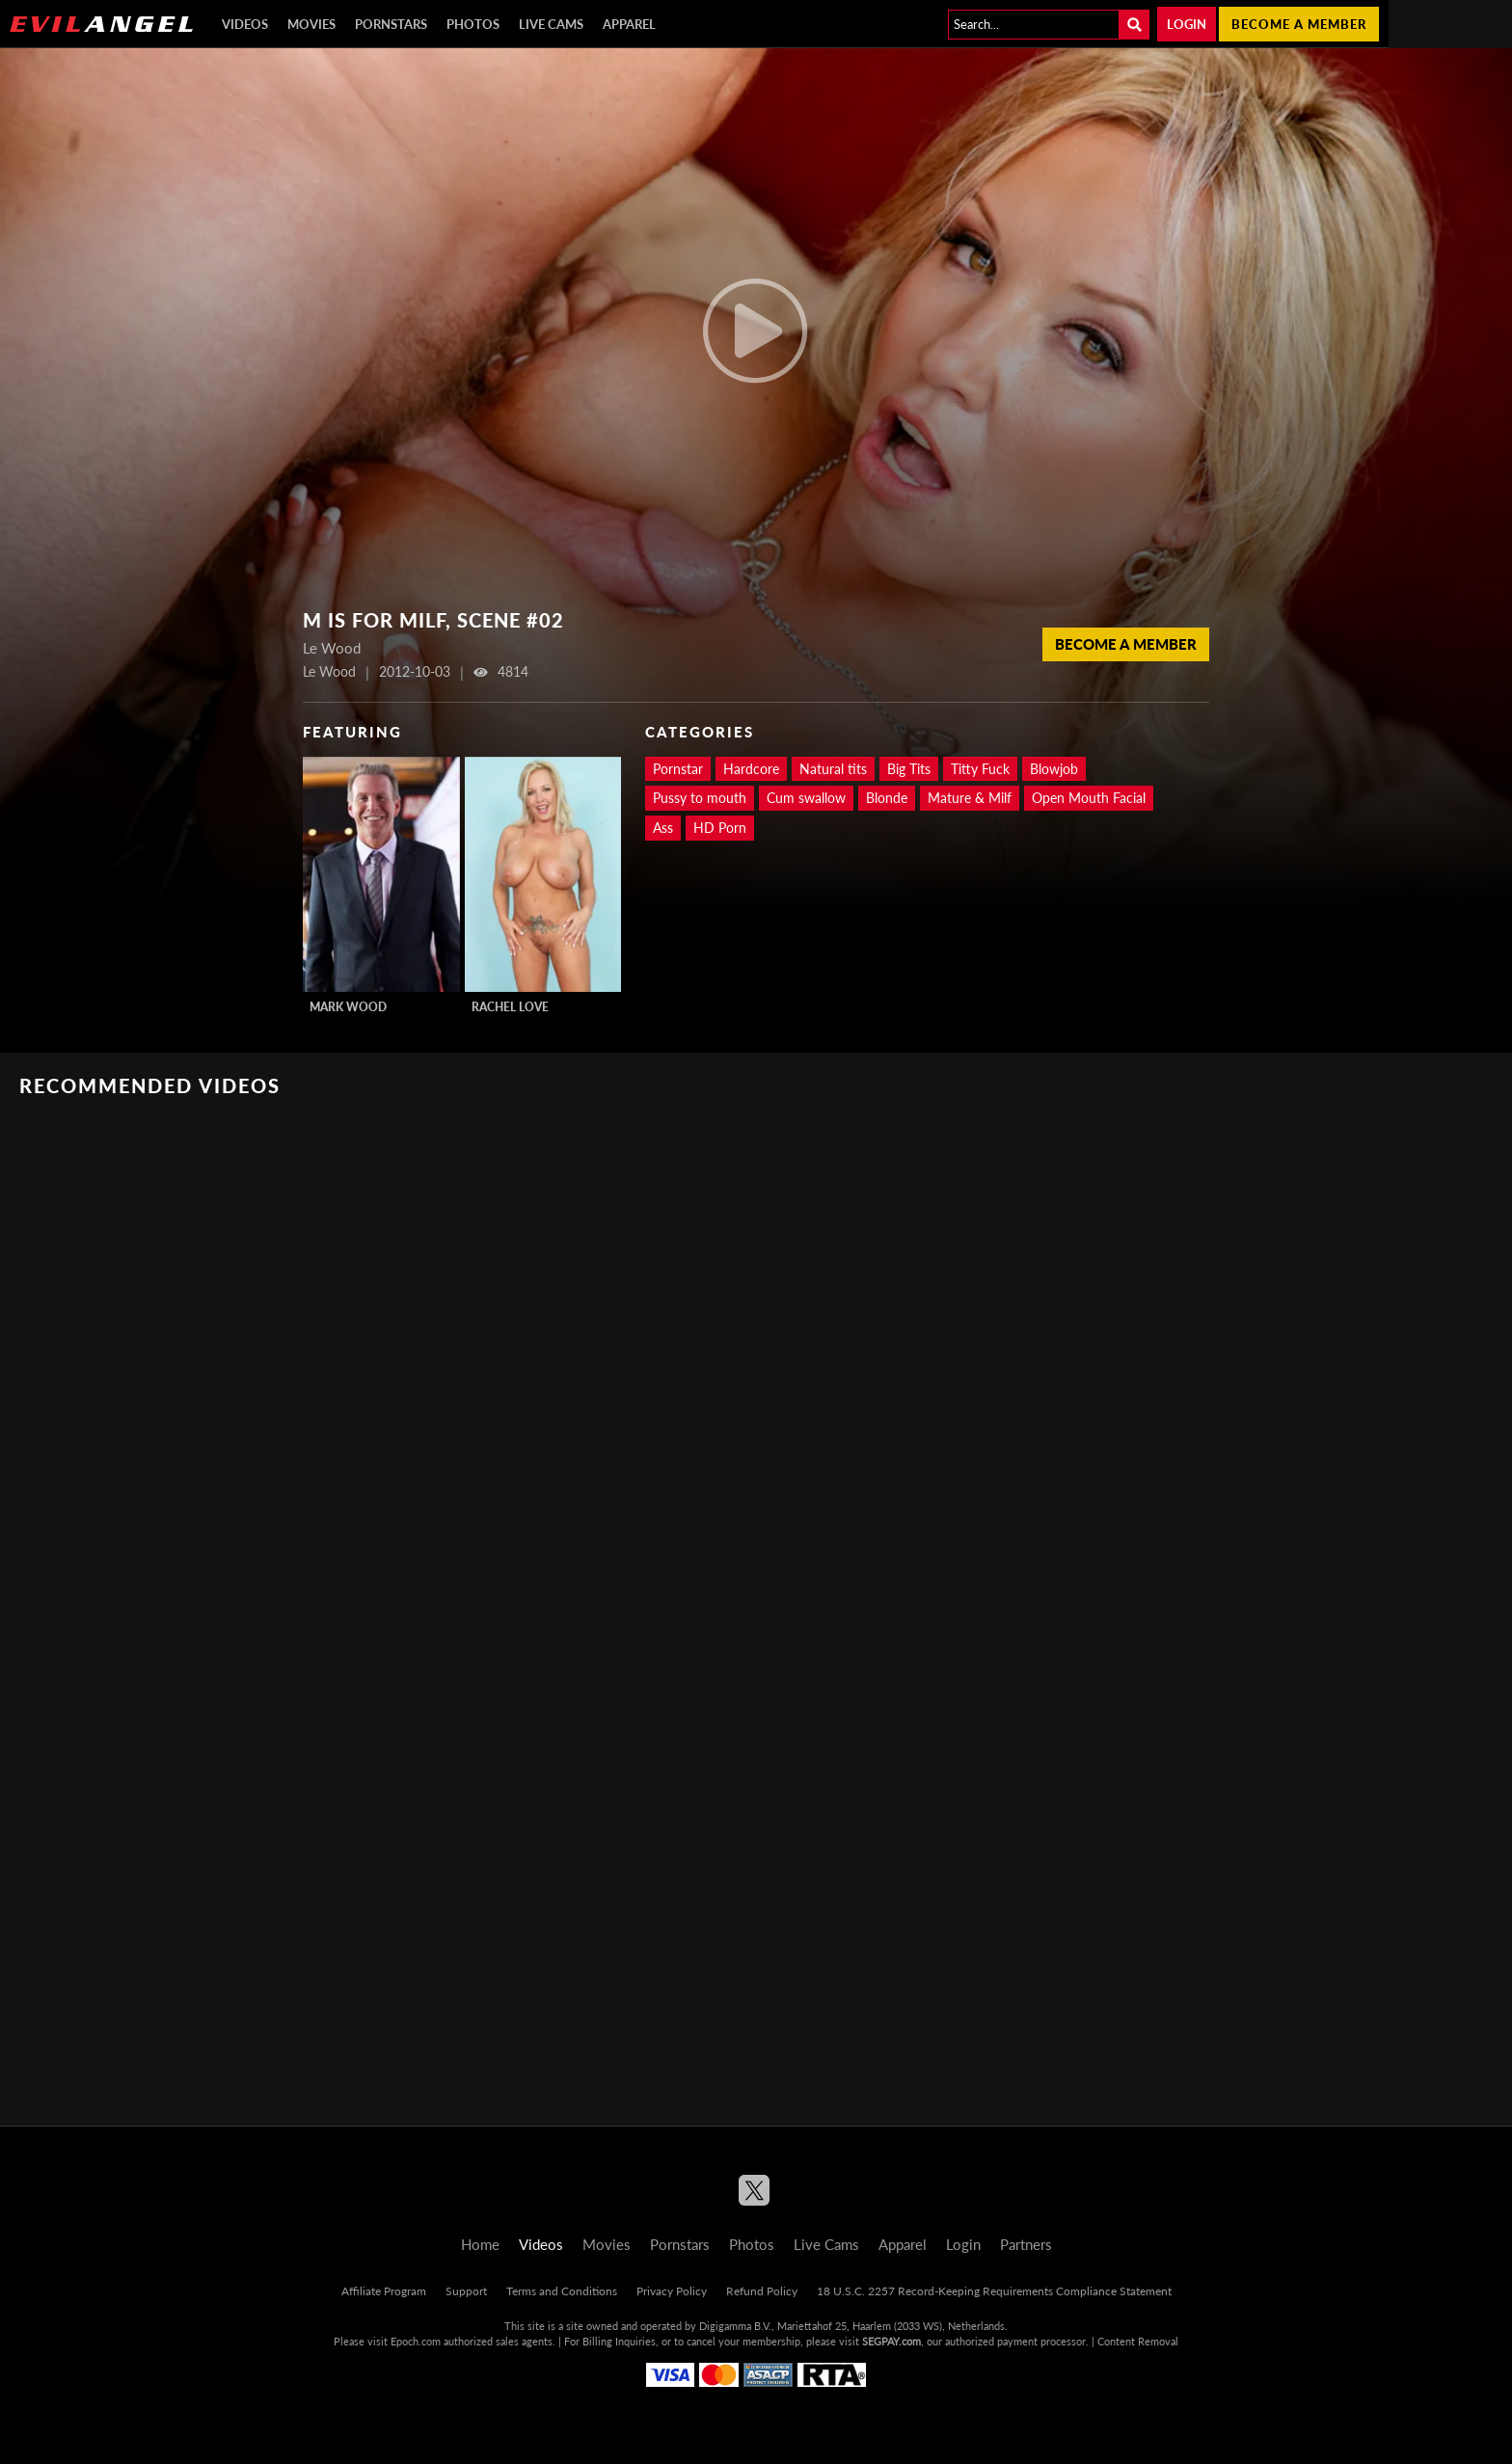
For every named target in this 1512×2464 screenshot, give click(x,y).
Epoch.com (416, 2341)
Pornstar (678, 769)
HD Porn (719, 827)
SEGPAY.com (891, 2341)
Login (1186, 24)
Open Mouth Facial (1089, 798)
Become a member (1298, 24)
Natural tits (833, 769)
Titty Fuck (980, 769)
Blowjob (1054, 769)
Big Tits (909, 769)
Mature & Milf (970, 798)
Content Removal (1137, 2341)
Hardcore (751, 769)
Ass (663, 827)
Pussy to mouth (699, 798)
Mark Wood (348, 1007)
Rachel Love (510, 1007)
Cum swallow (806, 798)
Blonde (886, 798)
